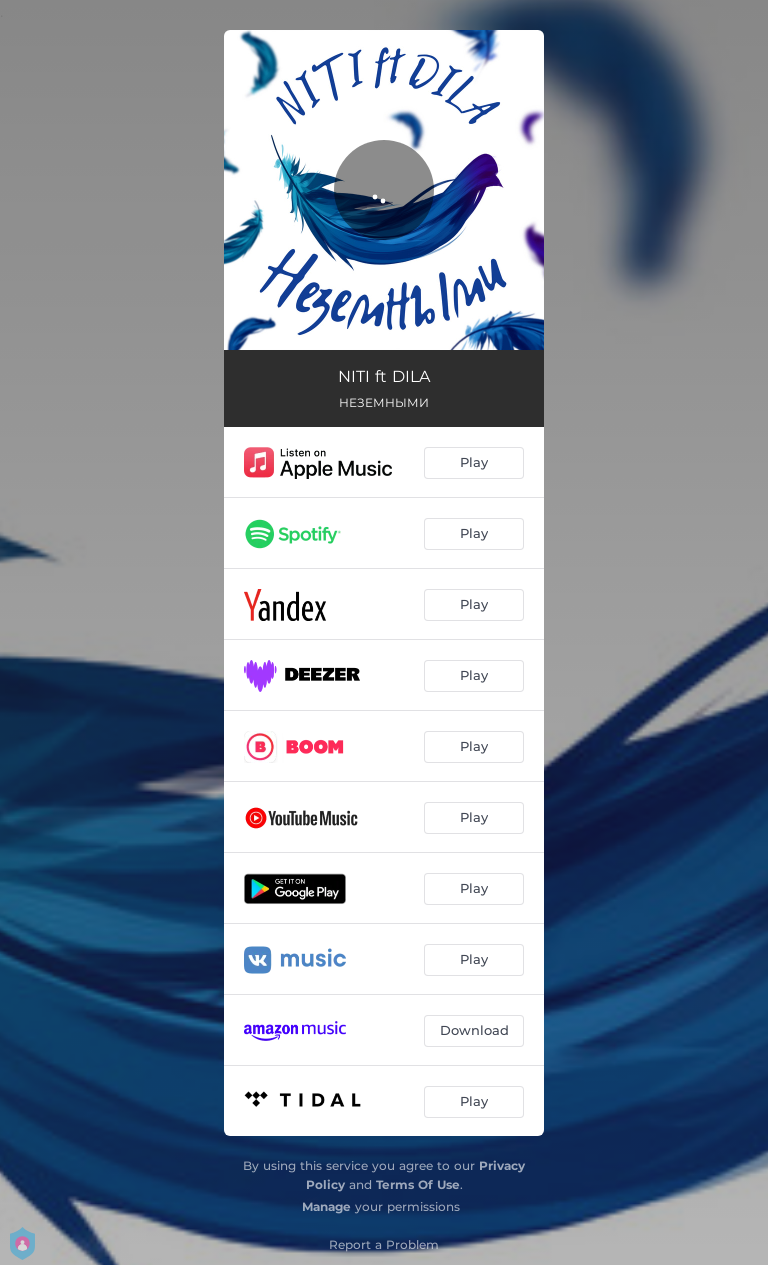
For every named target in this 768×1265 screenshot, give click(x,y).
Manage (326, 1206)
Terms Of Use (418, 1184)
